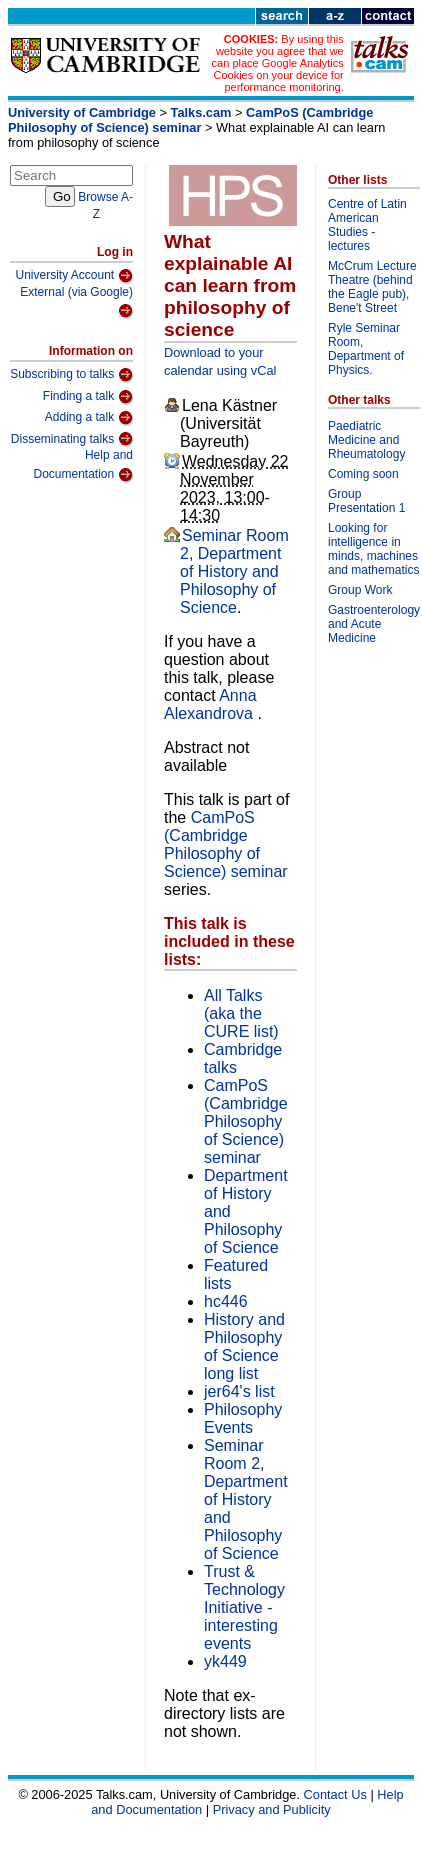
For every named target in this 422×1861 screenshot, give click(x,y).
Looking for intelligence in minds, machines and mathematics (373, 549)
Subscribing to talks (71, 375)
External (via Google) (76, 302)
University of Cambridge (82, 112)
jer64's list (239, 1391)
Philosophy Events (243, 1418)
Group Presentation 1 (366, 501)
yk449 (225, 1661)
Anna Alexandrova (210, 704)
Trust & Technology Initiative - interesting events (244, 1607)
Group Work (360, 590)
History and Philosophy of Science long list (244, 1346)
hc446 (226, 1301)
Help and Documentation (83, 465)
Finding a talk (88, 397)
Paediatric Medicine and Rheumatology (366, 440)
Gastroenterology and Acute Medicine (374, 624)
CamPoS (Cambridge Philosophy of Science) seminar (190, 120)
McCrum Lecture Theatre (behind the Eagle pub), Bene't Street (372, 287)
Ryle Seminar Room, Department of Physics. (366, 349)
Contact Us (335, 1794)
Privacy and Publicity (272, 1809)
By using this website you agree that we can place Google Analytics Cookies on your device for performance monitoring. (278, 63)
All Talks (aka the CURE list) (241, 1013)
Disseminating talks (72, 439)
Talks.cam (201, 112)
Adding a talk (89, 418)
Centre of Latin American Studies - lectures (367, 225)
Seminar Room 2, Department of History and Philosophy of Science (234, 571)
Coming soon (363, 474)
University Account (74, 276)
